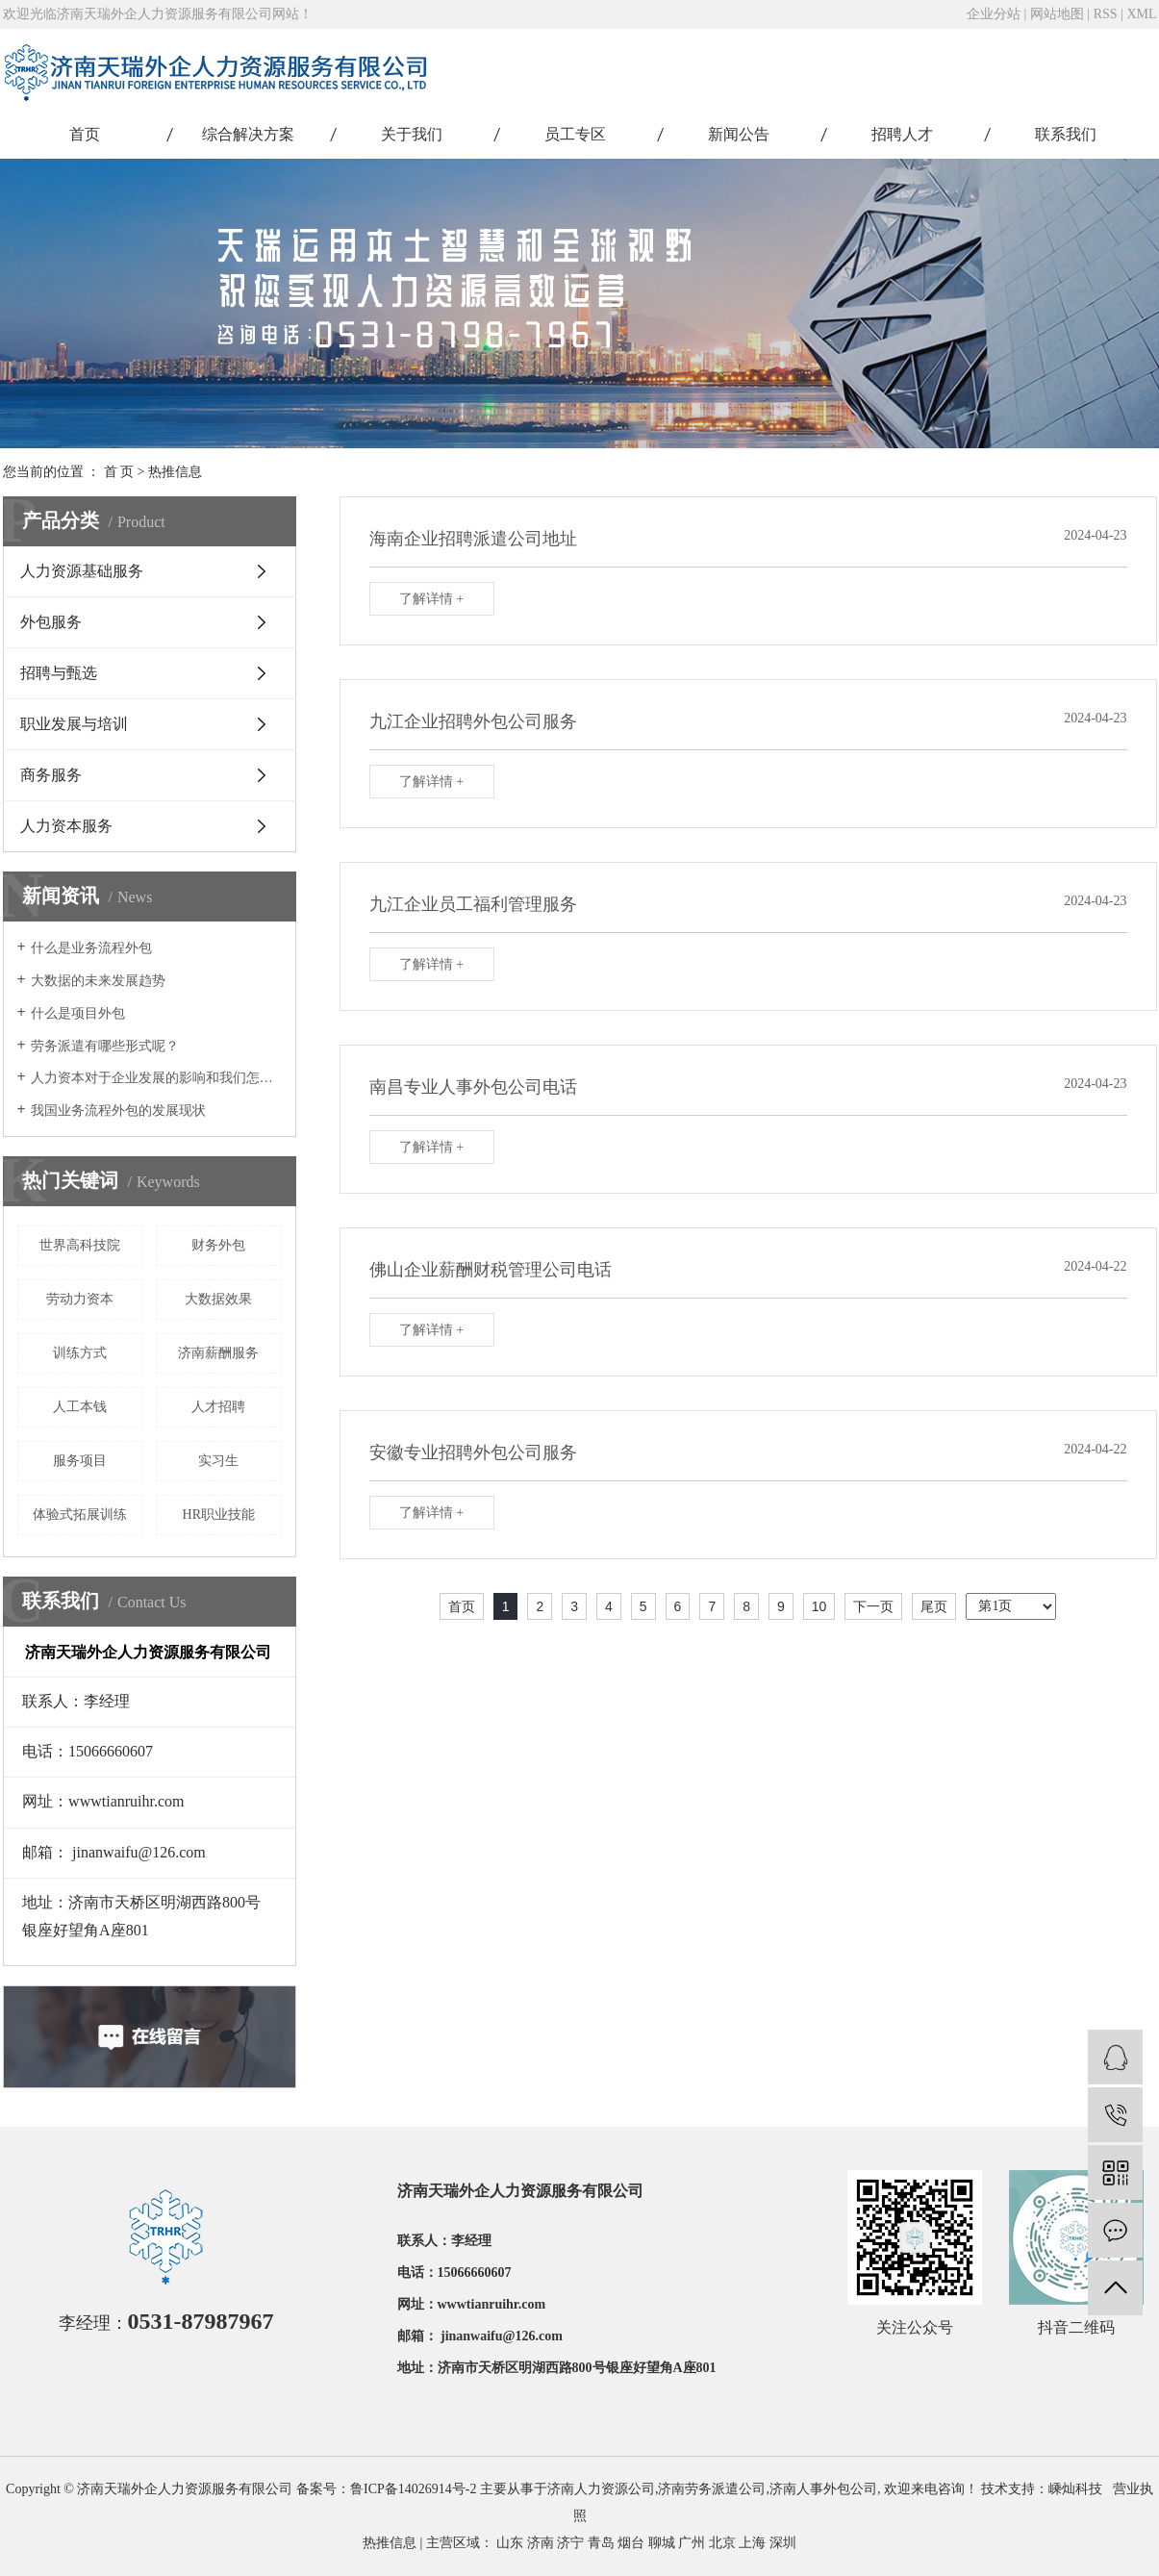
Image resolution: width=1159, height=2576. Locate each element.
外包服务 (51, 622)
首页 (84, 134)
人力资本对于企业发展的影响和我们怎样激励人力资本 (156, 1078)
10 (819, 1606)
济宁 (570, 2543)
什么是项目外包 (78, 1013)
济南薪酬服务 (218, 1353)
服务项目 (80, 1460)
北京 (722, 2543)
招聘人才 (902, 134)
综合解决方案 (248, 134)
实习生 (218, 1460)
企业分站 (993, 14)
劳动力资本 (79, 1299)
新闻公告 (738, 134)
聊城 (661, 2543)
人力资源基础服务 (81, 571)
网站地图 (1057, 14)
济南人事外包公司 (823, 2489)
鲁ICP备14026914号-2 (413, 2489)
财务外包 (218, 1245)
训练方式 (80, 1353)
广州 (691, 2543)
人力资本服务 (66, 826)
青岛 (601, 2543)
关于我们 (411, 134)
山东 (509, 2543)
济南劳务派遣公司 (712, 2489)
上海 (752, 2543)
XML (1141, 14)
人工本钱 (80, 1407)
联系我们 (1065, 134)
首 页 (119, 472)
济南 (540, 2543)
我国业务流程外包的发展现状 (118, 1110)
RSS (1106, 14)
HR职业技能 (219, 1514)
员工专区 (575, 134)
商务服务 (51, 775)
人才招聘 (218, 1407)
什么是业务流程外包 (91, 948)
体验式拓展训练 (80, 1514)
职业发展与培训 (74, 724)
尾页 (933, 1606)
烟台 (630, 2543)
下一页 (873, 1606)
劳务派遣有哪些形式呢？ (105, 1046)
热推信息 (175, 472)
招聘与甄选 (58, 673)
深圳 (782, 2543)
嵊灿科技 (1075, 2489)
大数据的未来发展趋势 (98, 980)
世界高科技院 (79, 1245)
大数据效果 (218, 1299)
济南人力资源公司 (601, 2489)
